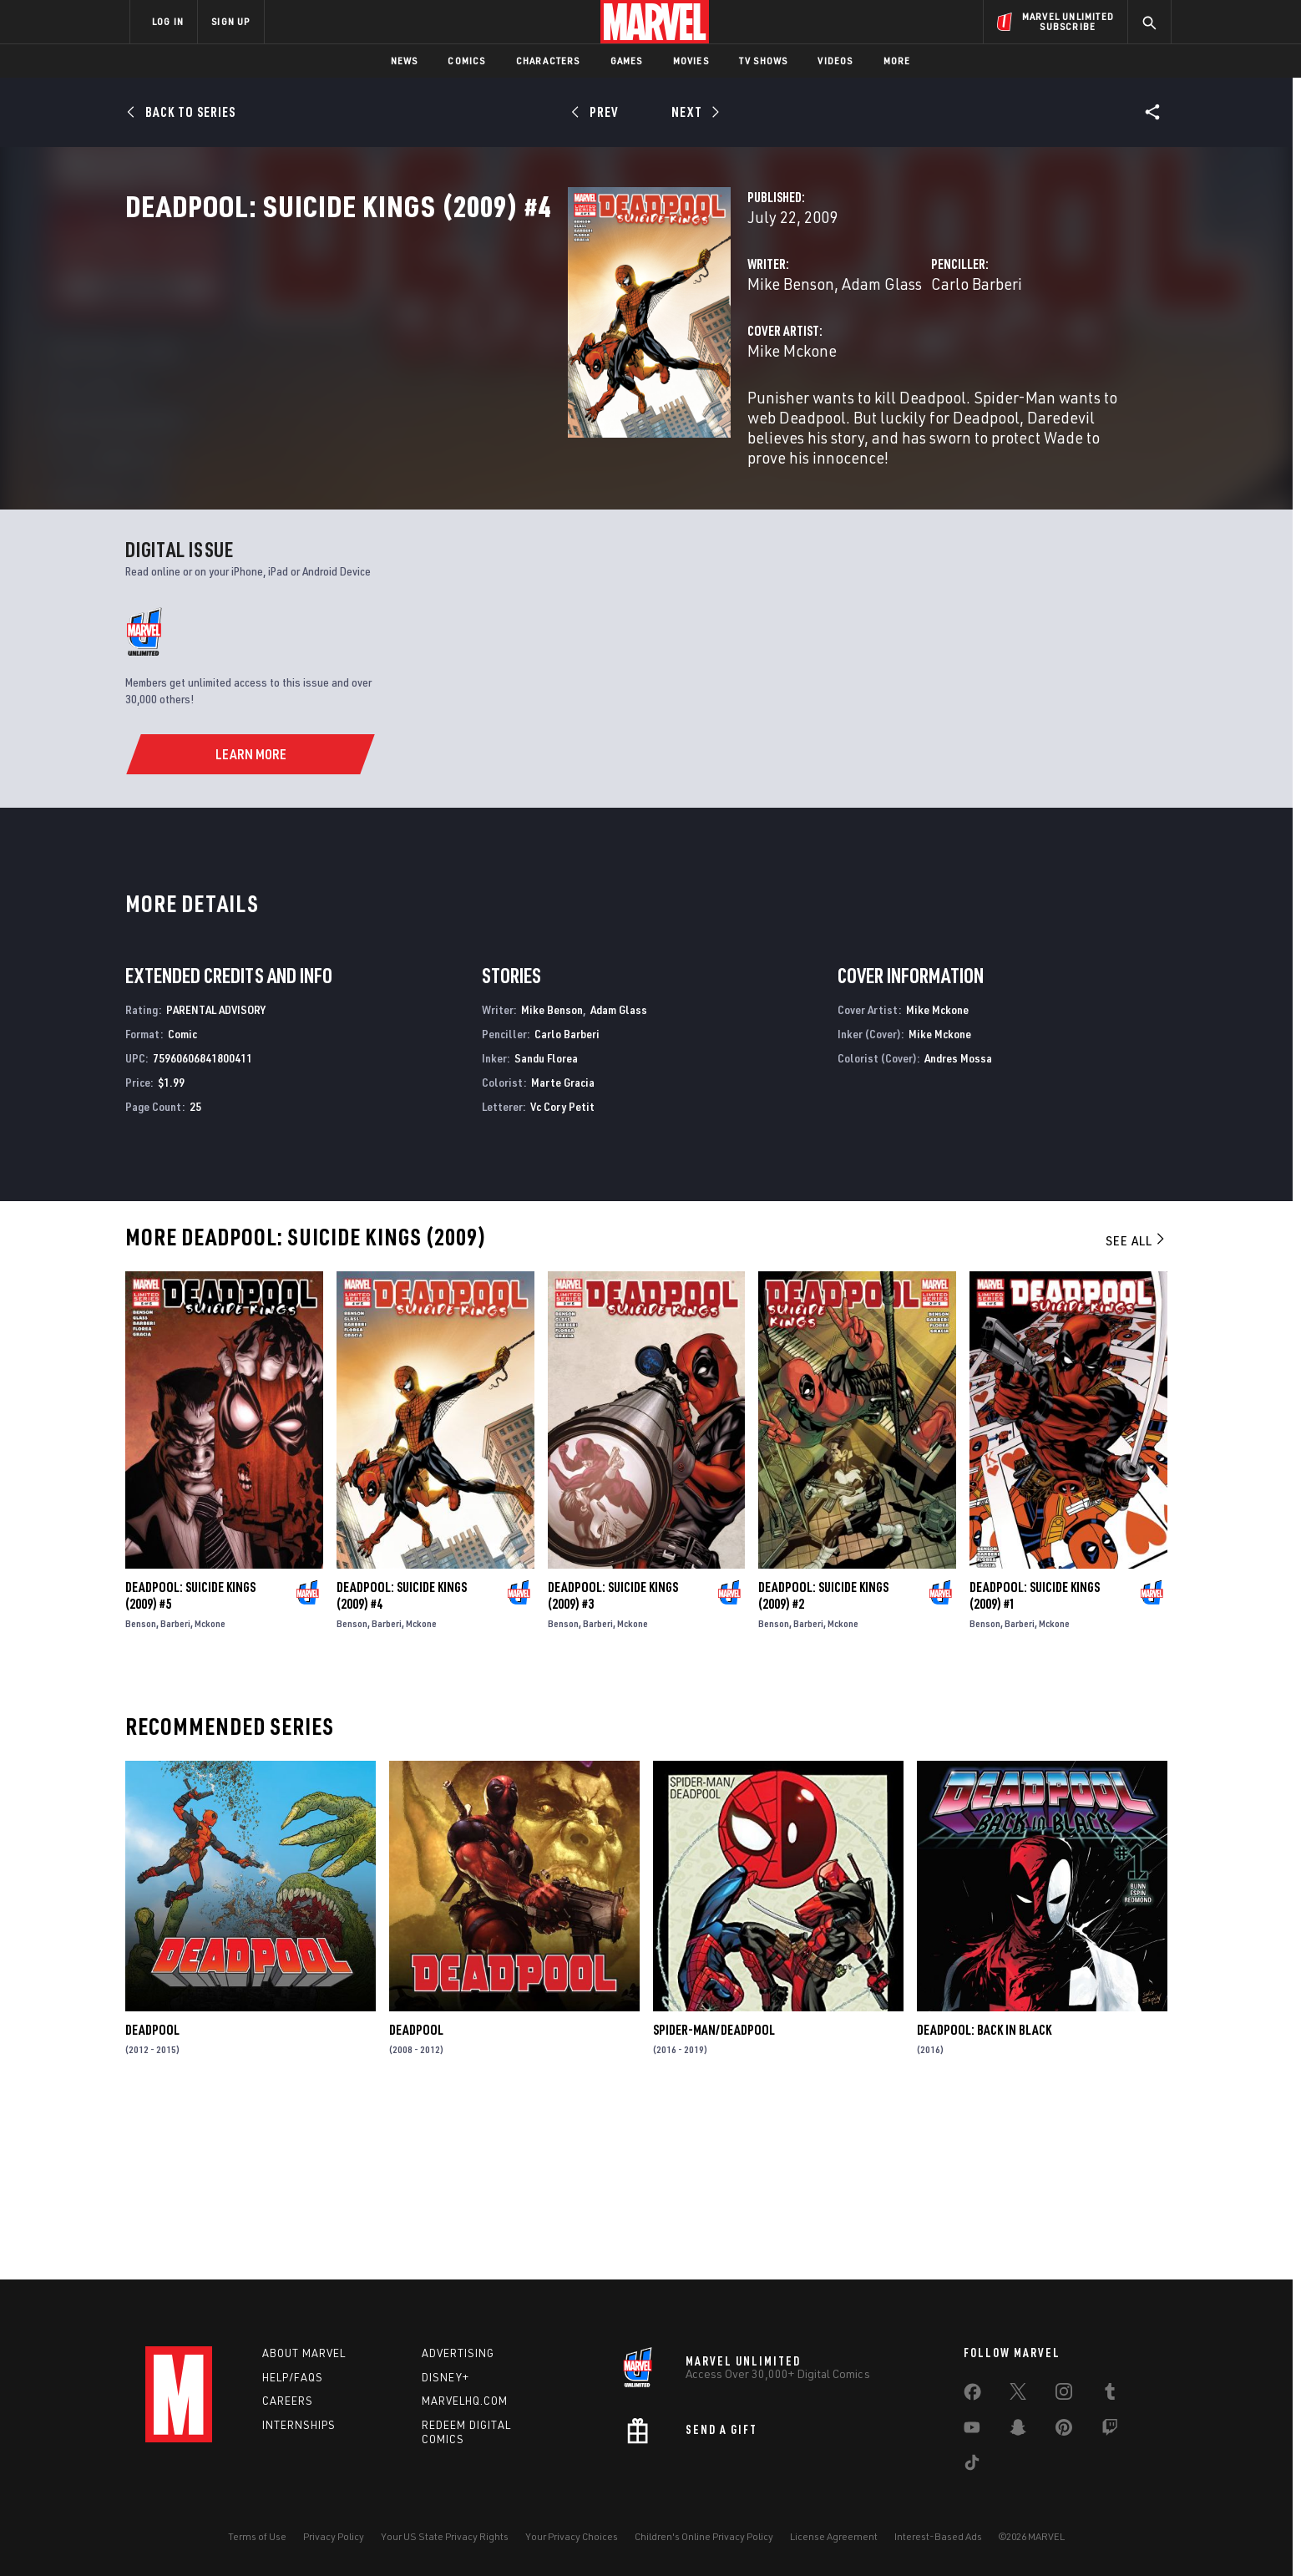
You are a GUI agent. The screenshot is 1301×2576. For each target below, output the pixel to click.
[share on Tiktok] (972, 2465)
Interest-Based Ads (938, 2536)
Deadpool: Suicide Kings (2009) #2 (823, 1764)
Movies (691, 60)
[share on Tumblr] (1109, 2394)
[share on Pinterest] (1063, 2430)
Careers (287, 2400)
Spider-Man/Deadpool (714, 2199)
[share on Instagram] (1063, 2394)
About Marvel (304, 2353)
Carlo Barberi (821, 357)
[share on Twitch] (1109, 2430)
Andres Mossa (958, 1227)
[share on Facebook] (972, 2395)
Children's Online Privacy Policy (704, 2536)
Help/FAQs (292, 2377)
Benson (140, 1792)
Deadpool (152, 2199)
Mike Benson (481, 357)
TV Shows (763, 60)
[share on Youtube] (972, 2430)
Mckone (210, 1792)
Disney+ (445, 2377)
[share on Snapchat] (1018, 2430)
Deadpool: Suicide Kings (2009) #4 (402, 1764)
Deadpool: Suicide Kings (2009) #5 (190, 1764)
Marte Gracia (563, 1252)
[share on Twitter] (1018, 2394)
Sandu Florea (546, 1227)
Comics (466, 60)
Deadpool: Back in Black (984, 2199)
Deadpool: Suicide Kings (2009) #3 (613, 1764)
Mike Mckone (482, 424)
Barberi (175, 1792)
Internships (299, 2424)
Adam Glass (572, 357)
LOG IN (168, 21)
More (897, 60)
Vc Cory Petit (562, 1275)
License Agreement (834, 2536)
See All (1136, 1410)
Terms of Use (257, 2536)
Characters (548, 60)
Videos (835, 60)
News (404, 60)
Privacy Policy (333, 2536)
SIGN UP (230, 21)
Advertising (458, 2353)
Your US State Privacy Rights (445, 2536)
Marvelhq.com (465, 2400)
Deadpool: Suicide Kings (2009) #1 (1034, 1764)
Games (626, 60)
